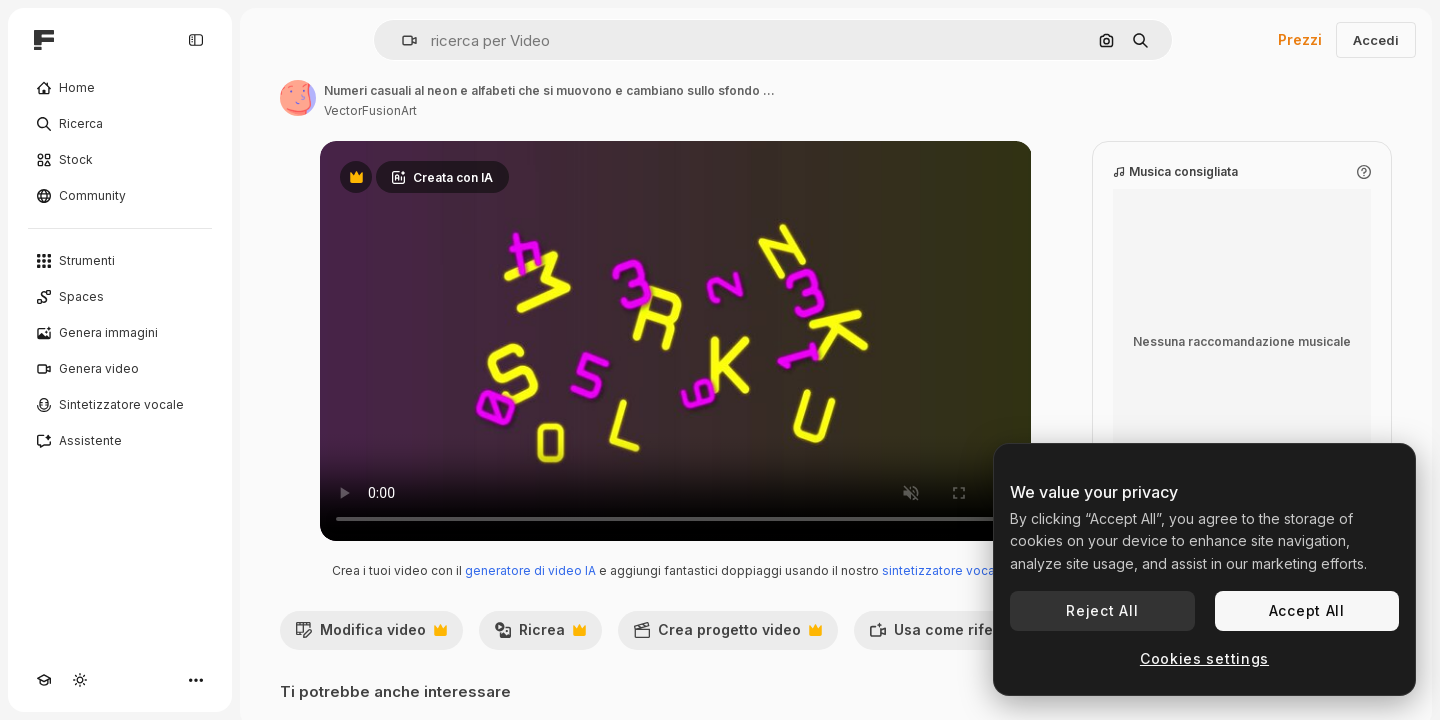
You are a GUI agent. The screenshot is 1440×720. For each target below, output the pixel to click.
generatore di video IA (530, 570)
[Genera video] (120, 369)
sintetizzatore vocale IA (951, 570)
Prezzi (1300, 39)
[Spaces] (120, 297)
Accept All (1307, 610)
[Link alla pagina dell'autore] (298, 98)
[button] (401, 40)
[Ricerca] (120, 124)
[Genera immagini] (120, 333)
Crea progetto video (727, 635)
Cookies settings (1204, 658)
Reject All (1102, 610)
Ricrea (540, 635)
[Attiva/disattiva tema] (80, 680)
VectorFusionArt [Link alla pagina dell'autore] (370, 110)
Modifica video (371, 635)
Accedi (1376, 40)
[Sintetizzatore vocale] (120, 405)
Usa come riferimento (968, 635)
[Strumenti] (120, 261)
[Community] (120, 196)
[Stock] (120, 160)
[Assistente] (120, 441)
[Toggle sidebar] (196, 40)
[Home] (120, 88)
